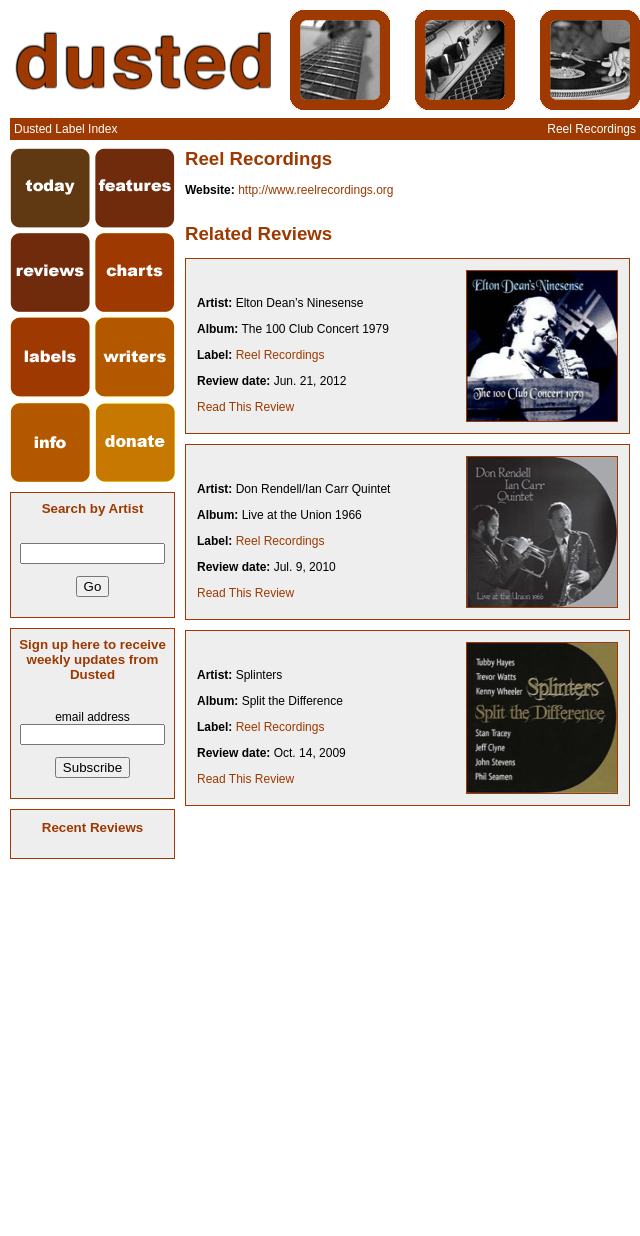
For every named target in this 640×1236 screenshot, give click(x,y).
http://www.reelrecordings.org (315, 190)
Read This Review (245, 407)
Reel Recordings (280, 355)
